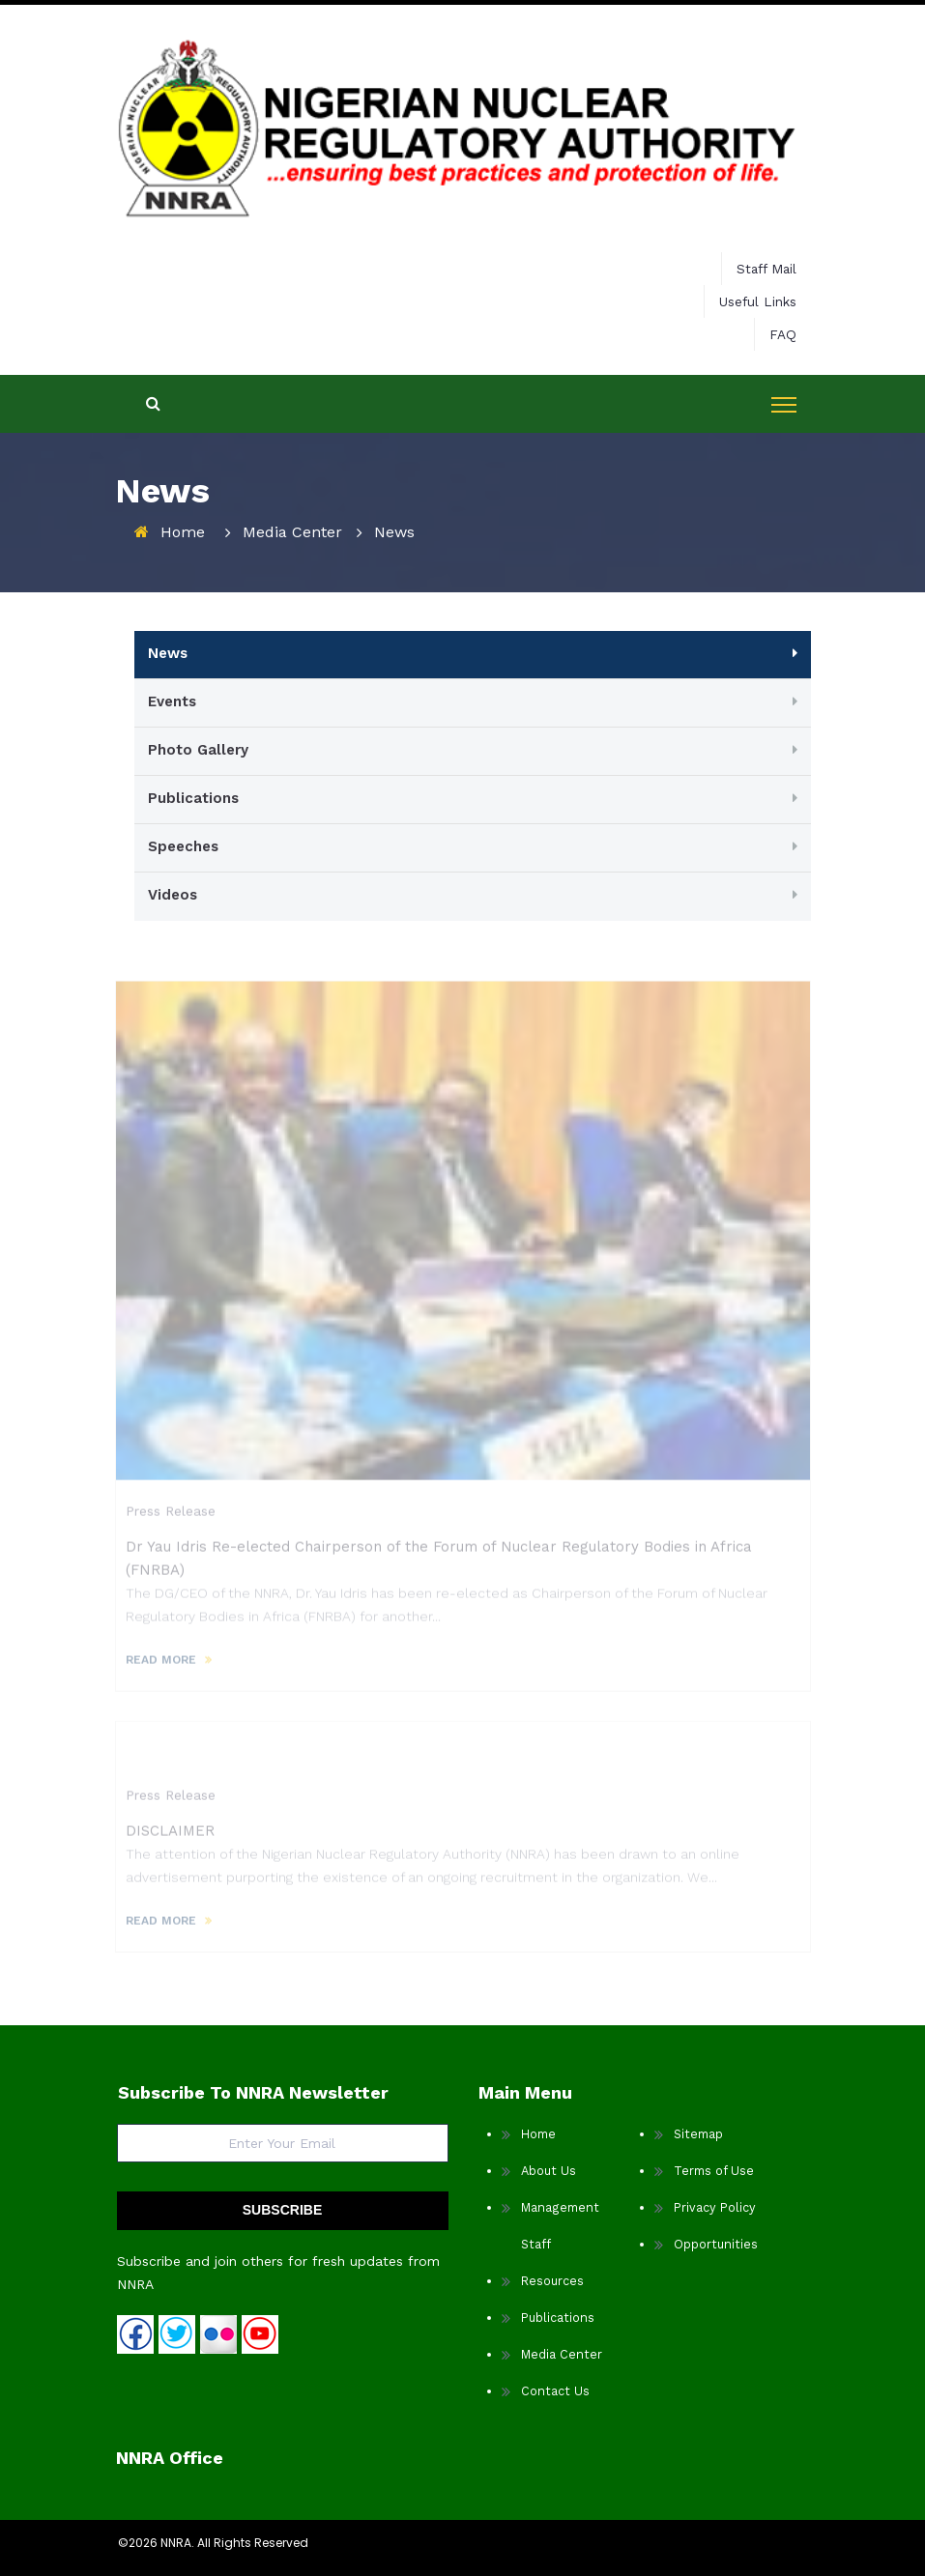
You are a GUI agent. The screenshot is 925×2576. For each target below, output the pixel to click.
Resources (552, 2281)
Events (172, 701)
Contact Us (555, 2391)
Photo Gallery (198, 749)
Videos (172, 894)
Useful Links (757, 301)
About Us (548, 2170)
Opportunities (716, 2244)
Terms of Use (714, 2170)
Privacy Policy (715, 2207)
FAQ (782, 334)
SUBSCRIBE (282, 2210)
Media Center (292, 532)
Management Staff (560, 2225)
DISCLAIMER (170, 1837)
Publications (193, 798)
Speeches (183, 846)
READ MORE (161, 1666)
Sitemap (698, 2134)
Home (182, 532)
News (168, 653)
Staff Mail (766, 268)
